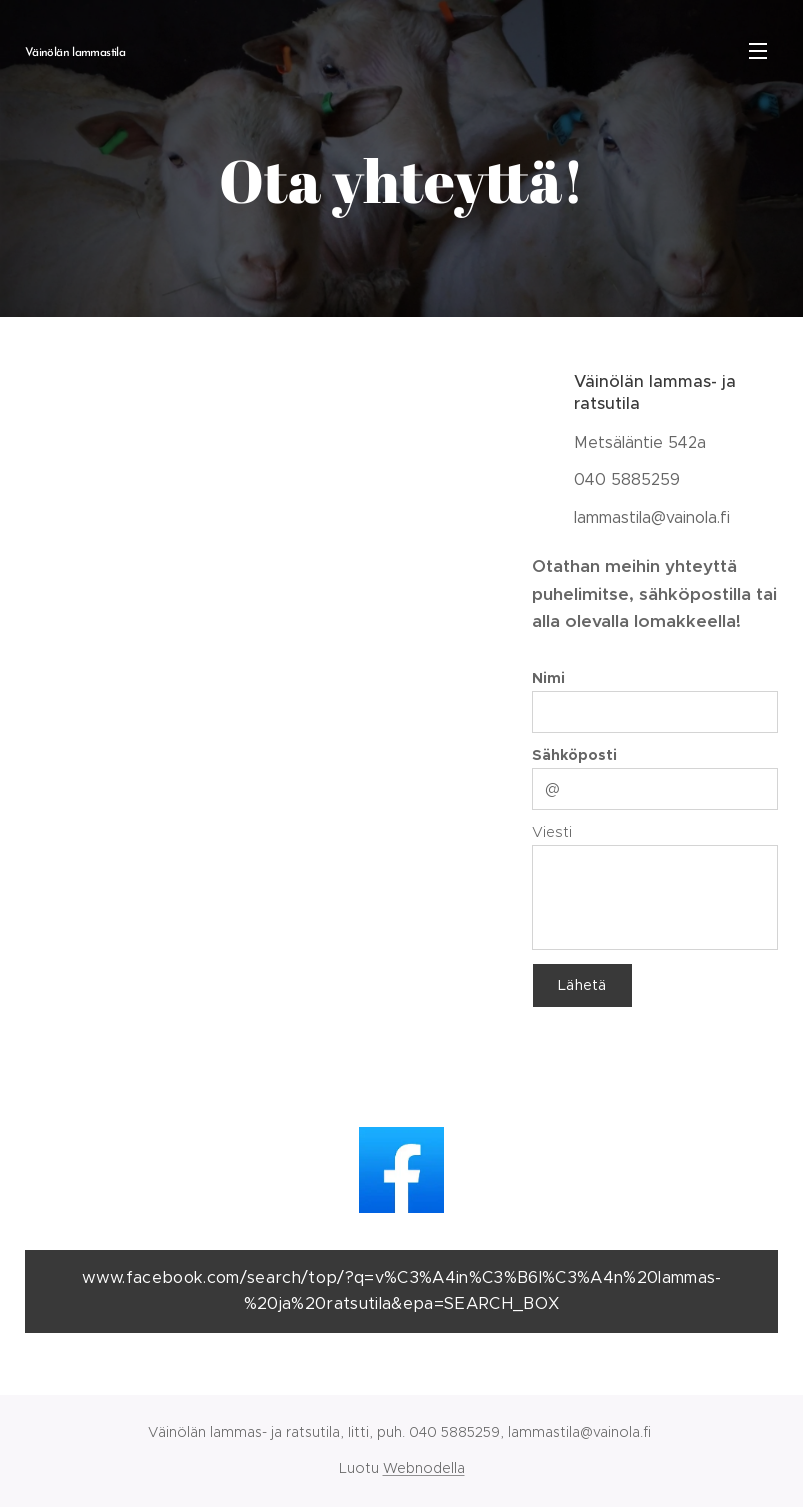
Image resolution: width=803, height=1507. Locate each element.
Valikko (758, 51)
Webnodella (424, 1468)
